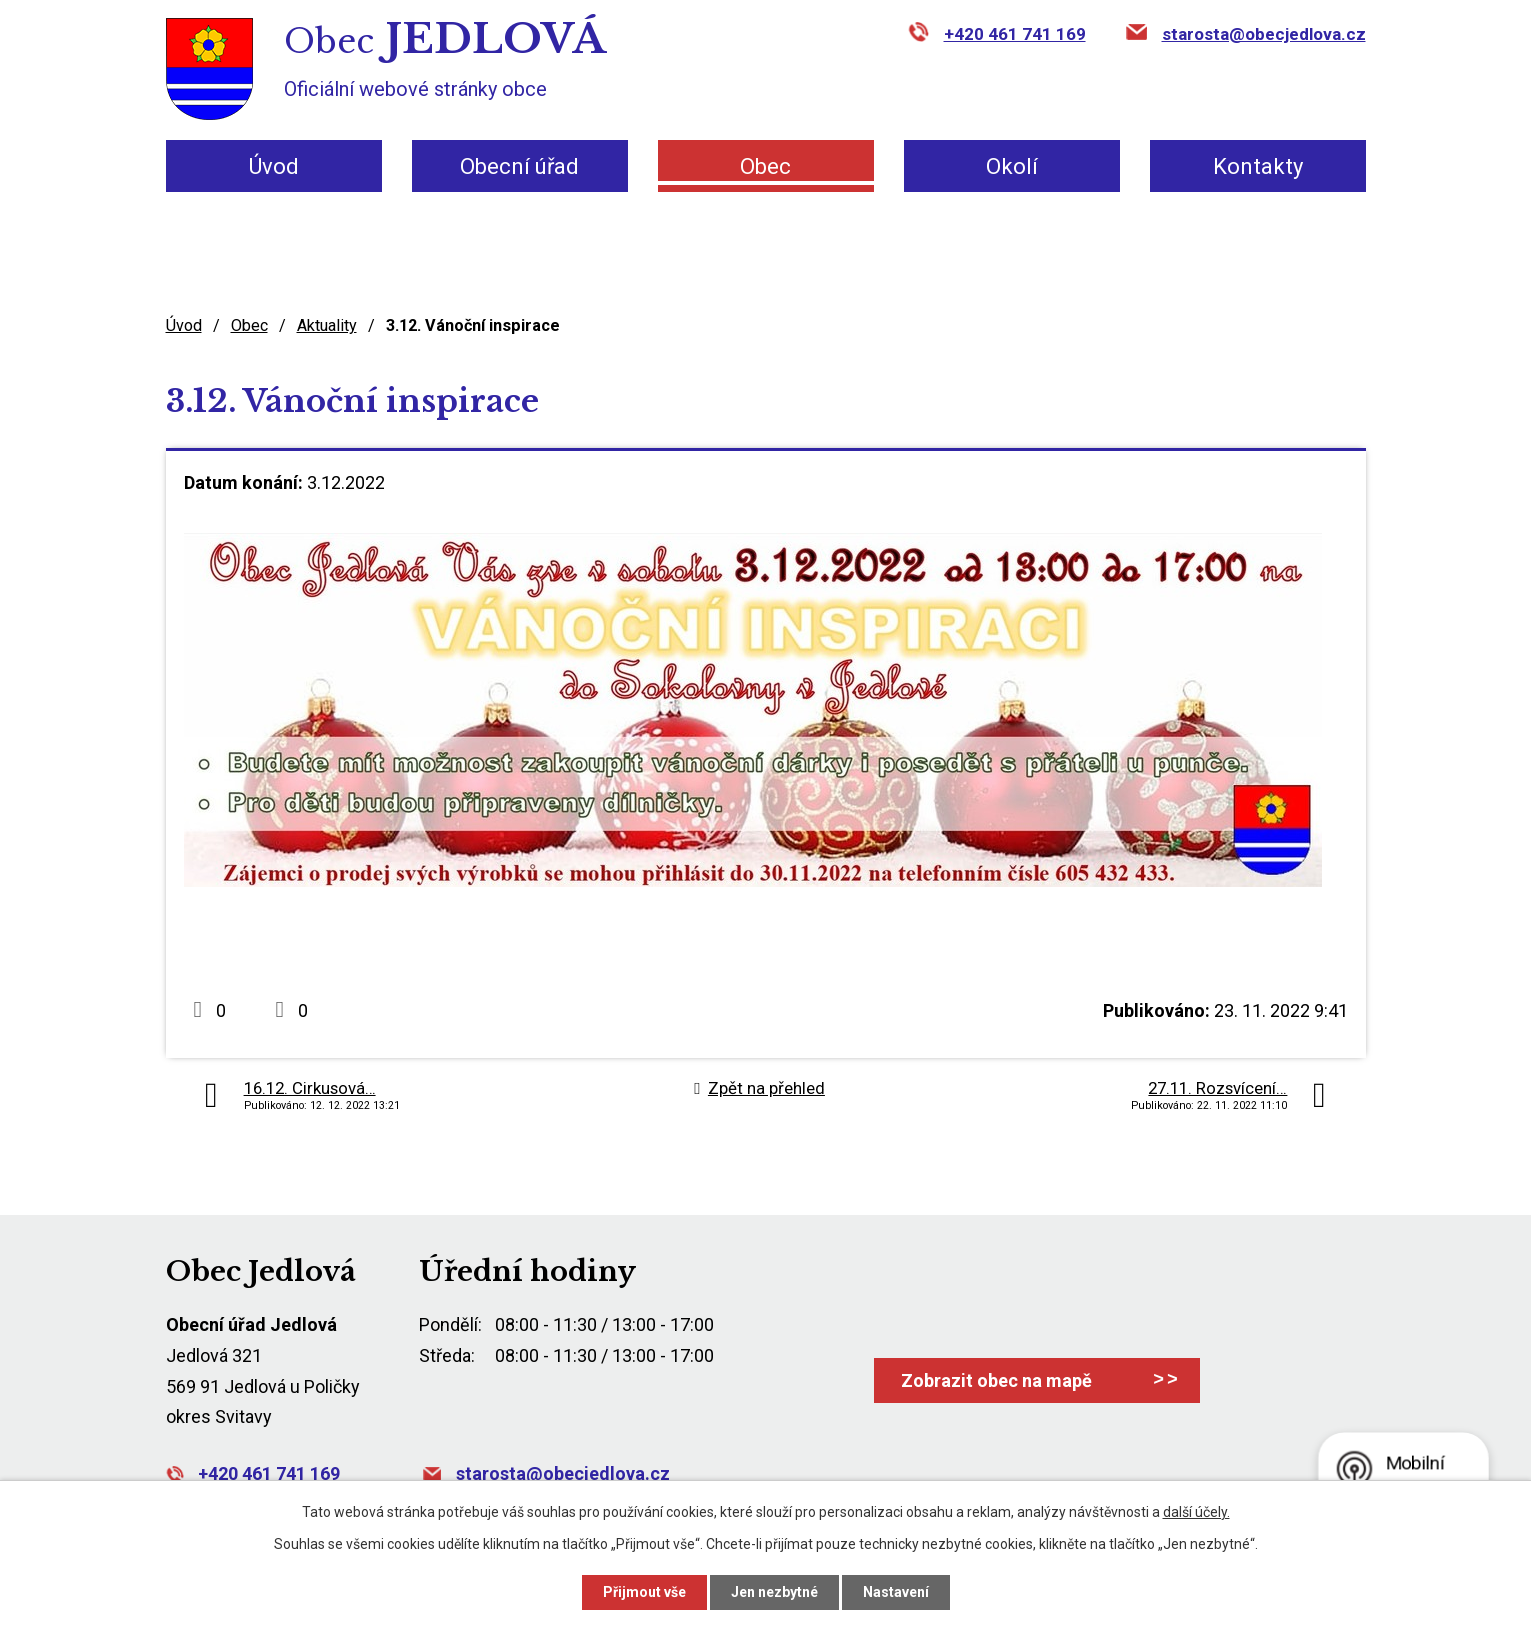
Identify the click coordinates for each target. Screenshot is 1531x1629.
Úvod (274, 166)
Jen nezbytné (774, 1592)
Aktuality (327, 325)
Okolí (1012, 166)
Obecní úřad (519, 166)
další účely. (1196, 1512)
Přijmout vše (644, 1592)
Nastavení (896, 1592)
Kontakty (1258, 166)
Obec (765, 166)
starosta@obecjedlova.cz (1264, 34)
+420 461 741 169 (1015, 34)
